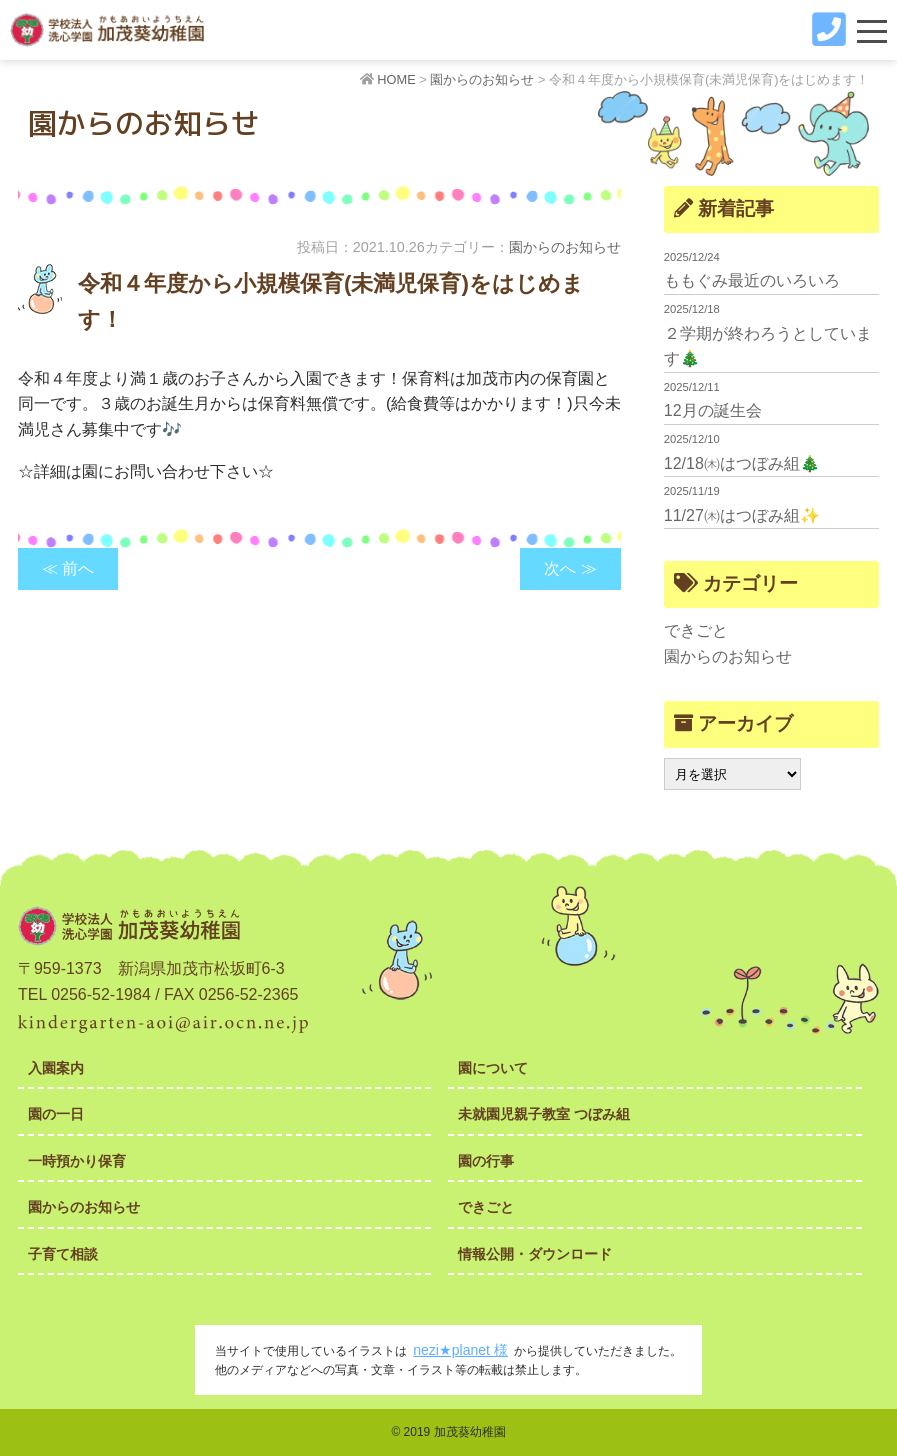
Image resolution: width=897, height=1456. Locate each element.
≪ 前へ (68, 568)
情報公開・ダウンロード (535, 1254)
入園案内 (56, 1068)
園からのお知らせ (565, 247)
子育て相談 (63, 1254)
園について (493, 1068)
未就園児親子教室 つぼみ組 (544, 1114)
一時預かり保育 (77, 1161)
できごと (696, 630)
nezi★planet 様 (460, 1350)
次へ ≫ (570, 568)
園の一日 (56, 1114)
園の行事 (486, 1161)
